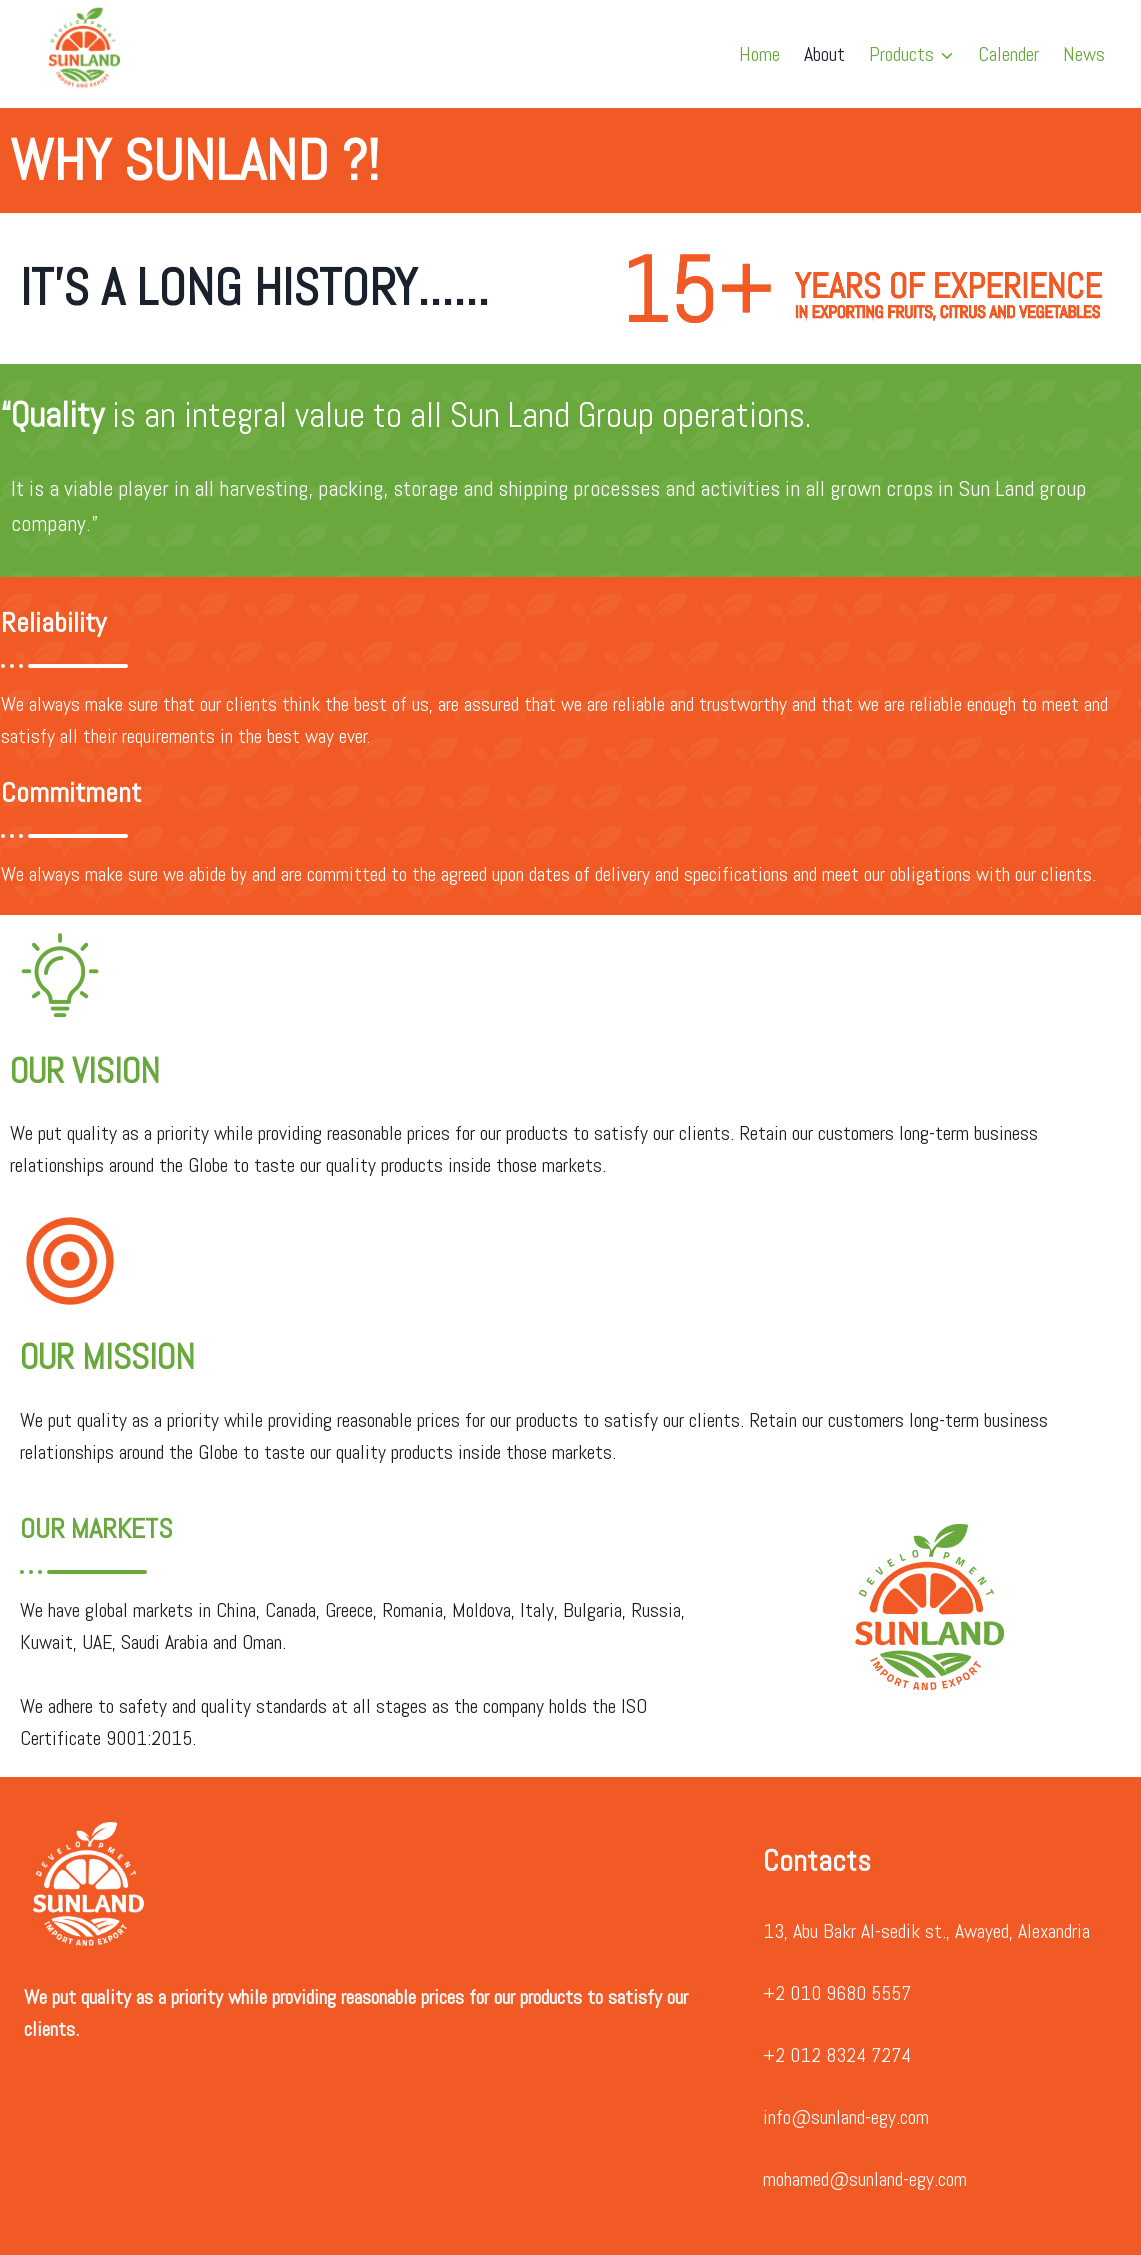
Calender (1008, 54)
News (1084, 54)
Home (759, 54)
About (824, 54)
